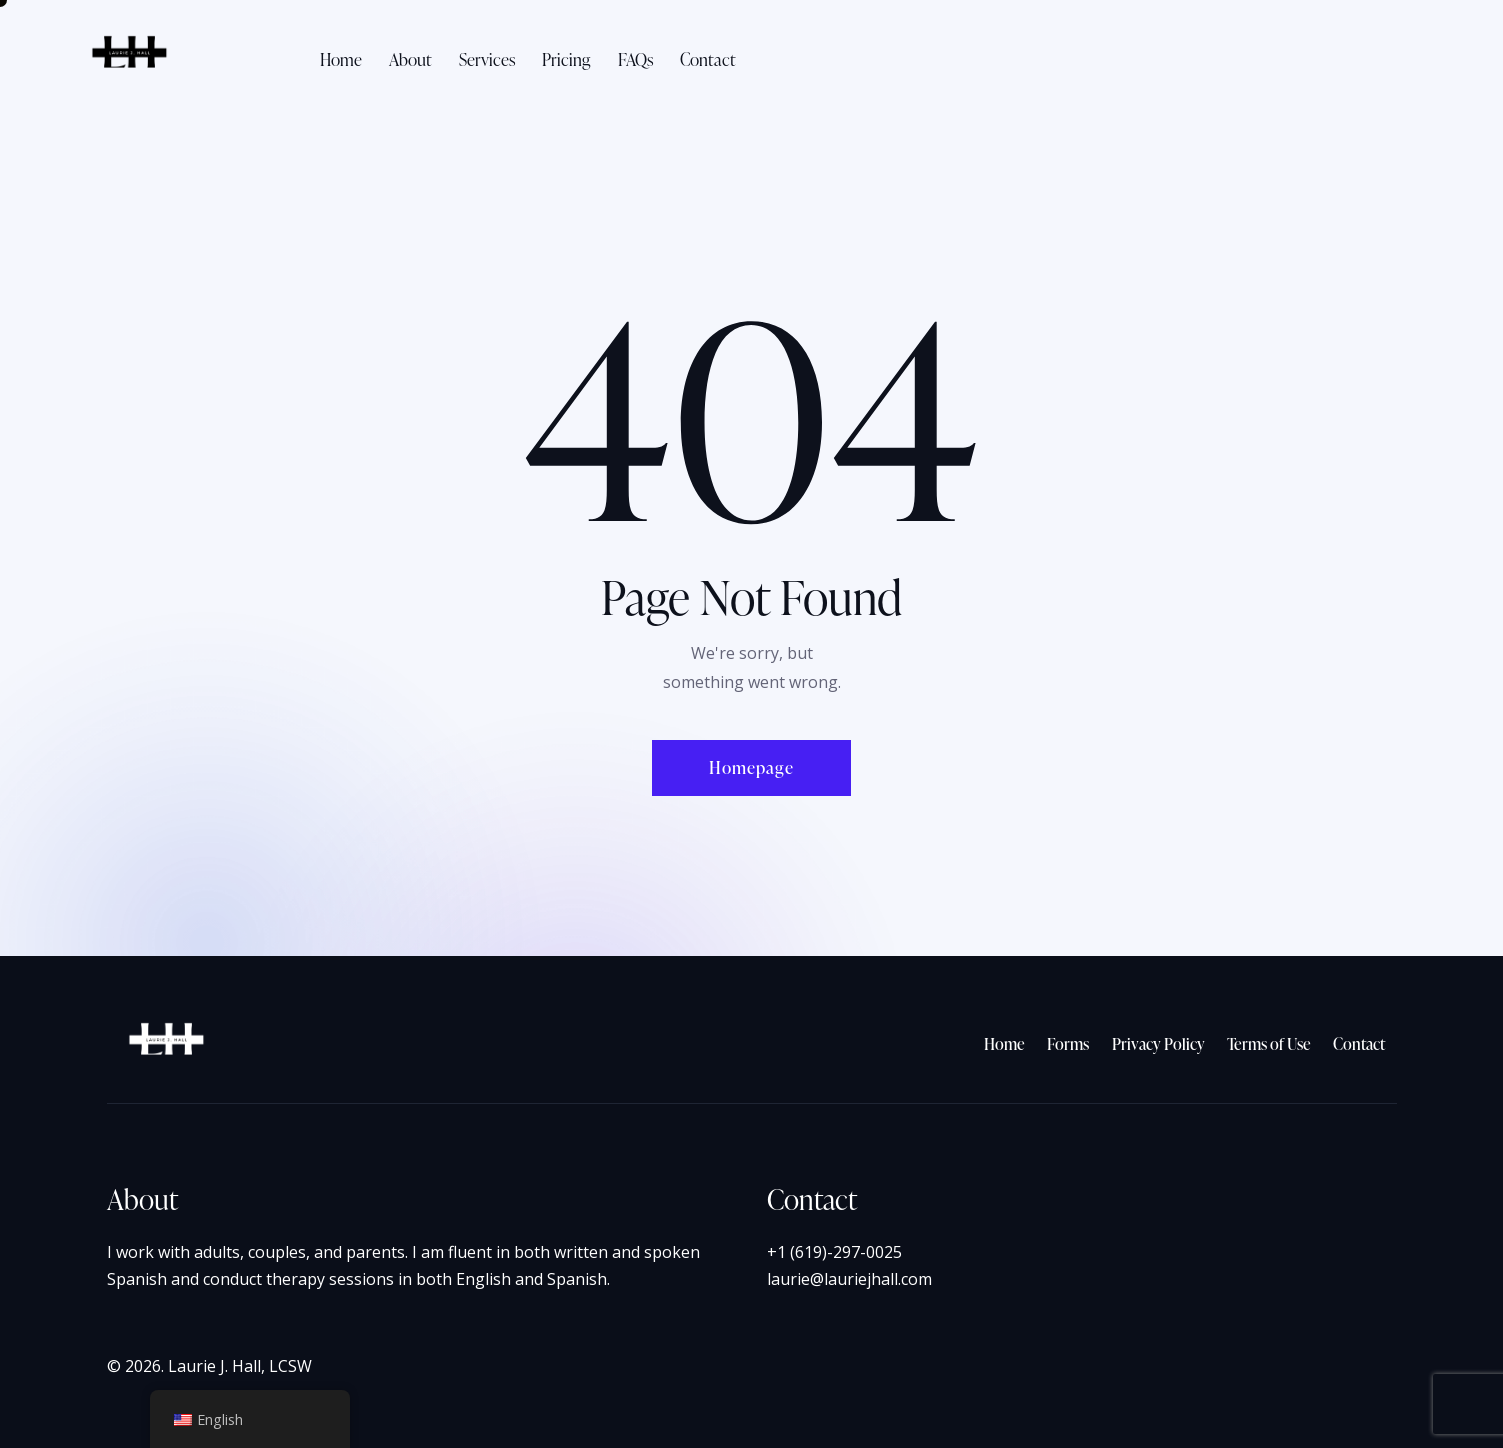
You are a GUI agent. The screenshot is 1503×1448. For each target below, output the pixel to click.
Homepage (751, 767)
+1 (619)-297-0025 (834, 1252)
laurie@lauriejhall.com (849, 1279)
